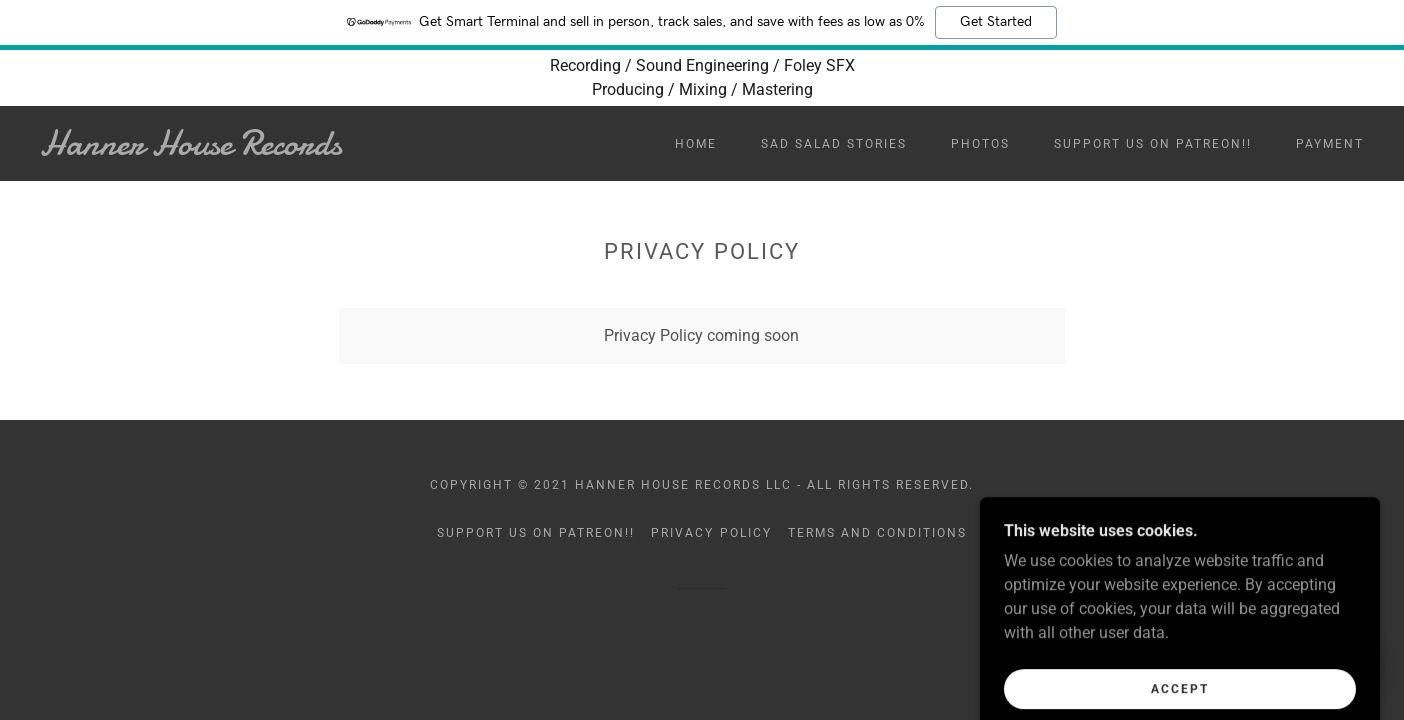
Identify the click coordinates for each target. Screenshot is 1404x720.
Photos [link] (980, 144)
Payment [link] (1330, 144)
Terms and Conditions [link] (877, 533)
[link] (222, 149)
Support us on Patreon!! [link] (1153, 144)
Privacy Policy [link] (711, 533)
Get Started (996, 22)
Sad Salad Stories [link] (834, 144)
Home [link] (696, 144)
